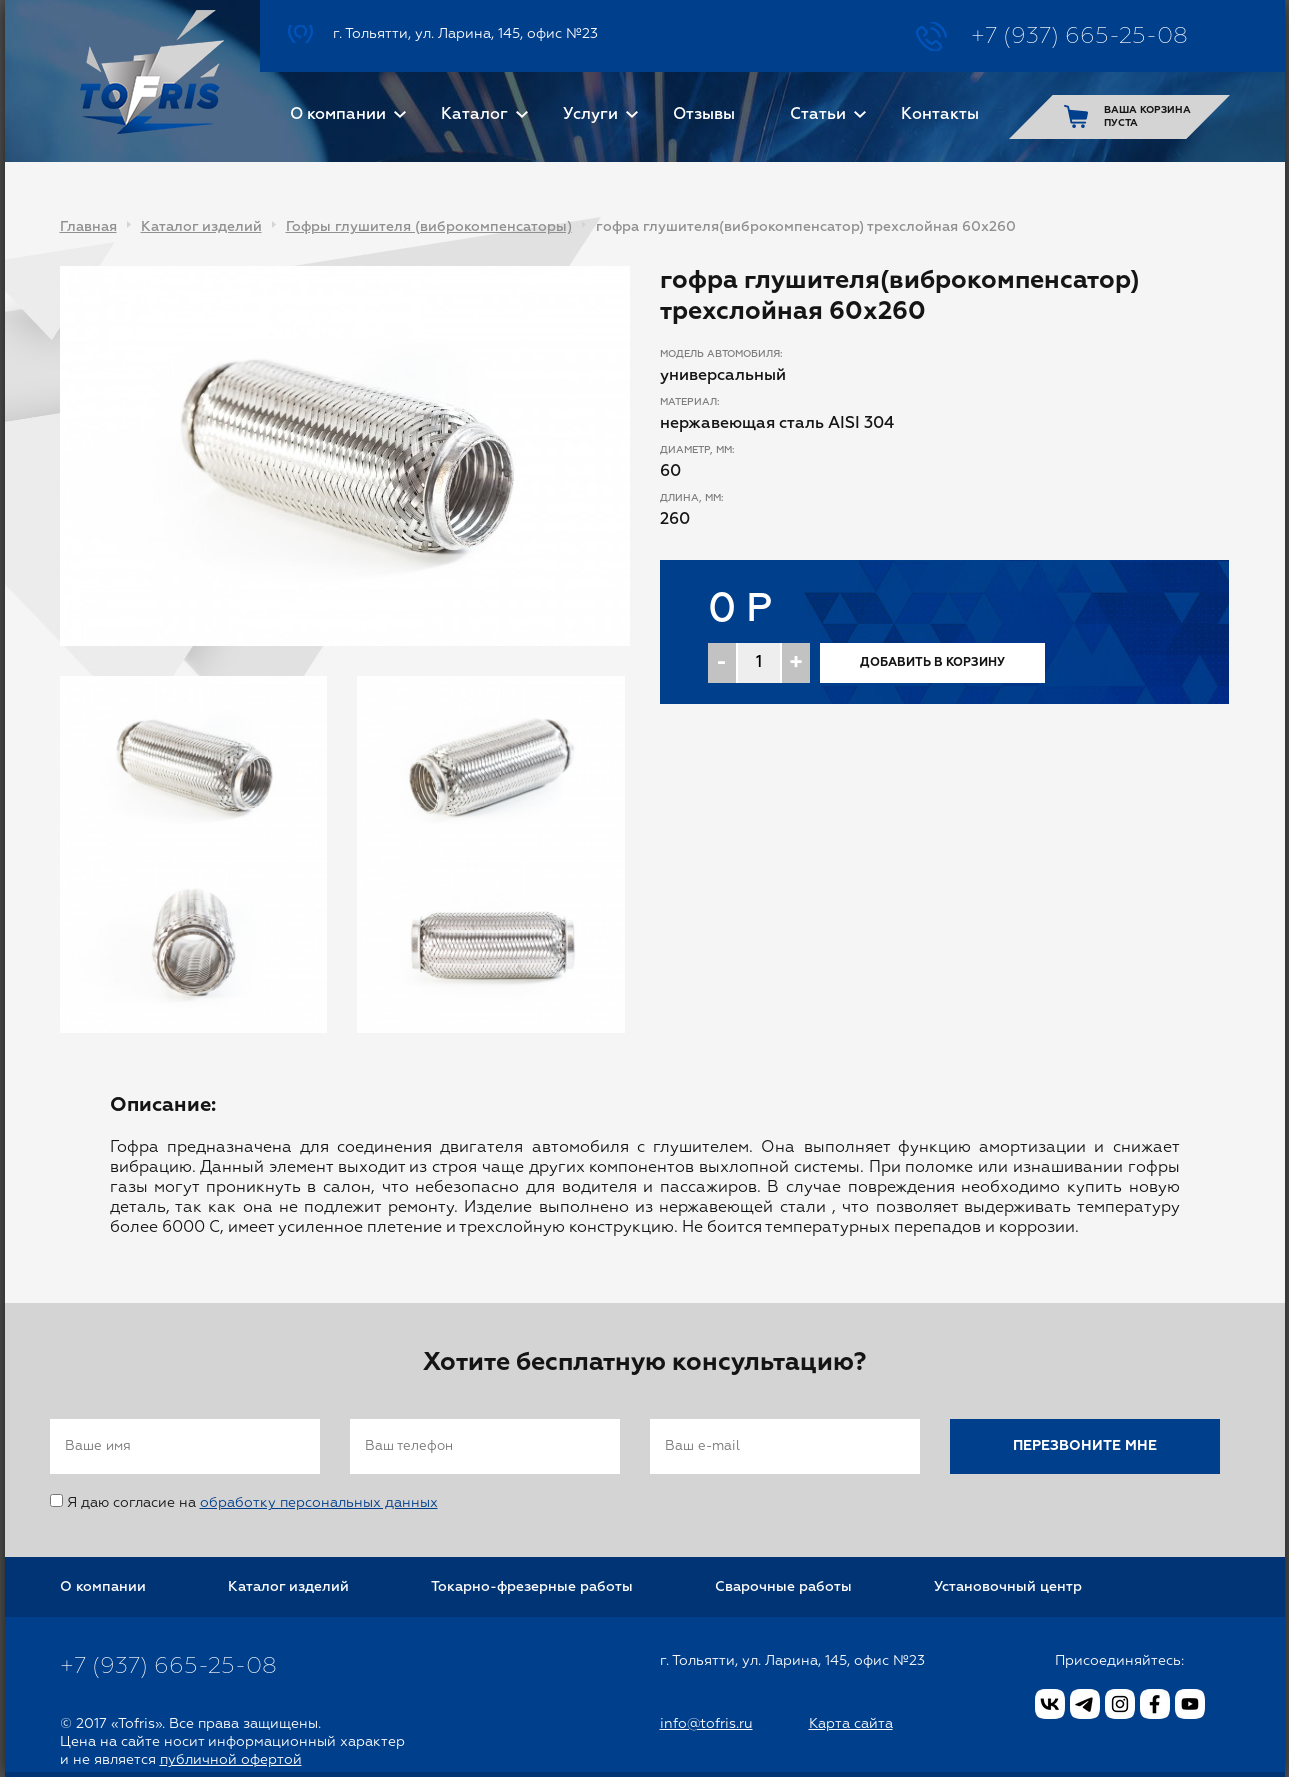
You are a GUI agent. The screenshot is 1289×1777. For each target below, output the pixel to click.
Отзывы (704, 115)
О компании (338, 115)
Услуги (590, 115)
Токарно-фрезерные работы (532, 1587)
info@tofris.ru (706, 1724)
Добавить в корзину (932, 663)
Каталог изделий (201, 227)
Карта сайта (851, 1724)
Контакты (940, 115)
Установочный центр (1008, 1587)
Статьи (818, 115)
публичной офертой (231, 1760)
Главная (88, 227)
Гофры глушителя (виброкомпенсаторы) (429, 227)
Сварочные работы (783, 1587)
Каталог (474, 115)
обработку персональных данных (319, 1503)
